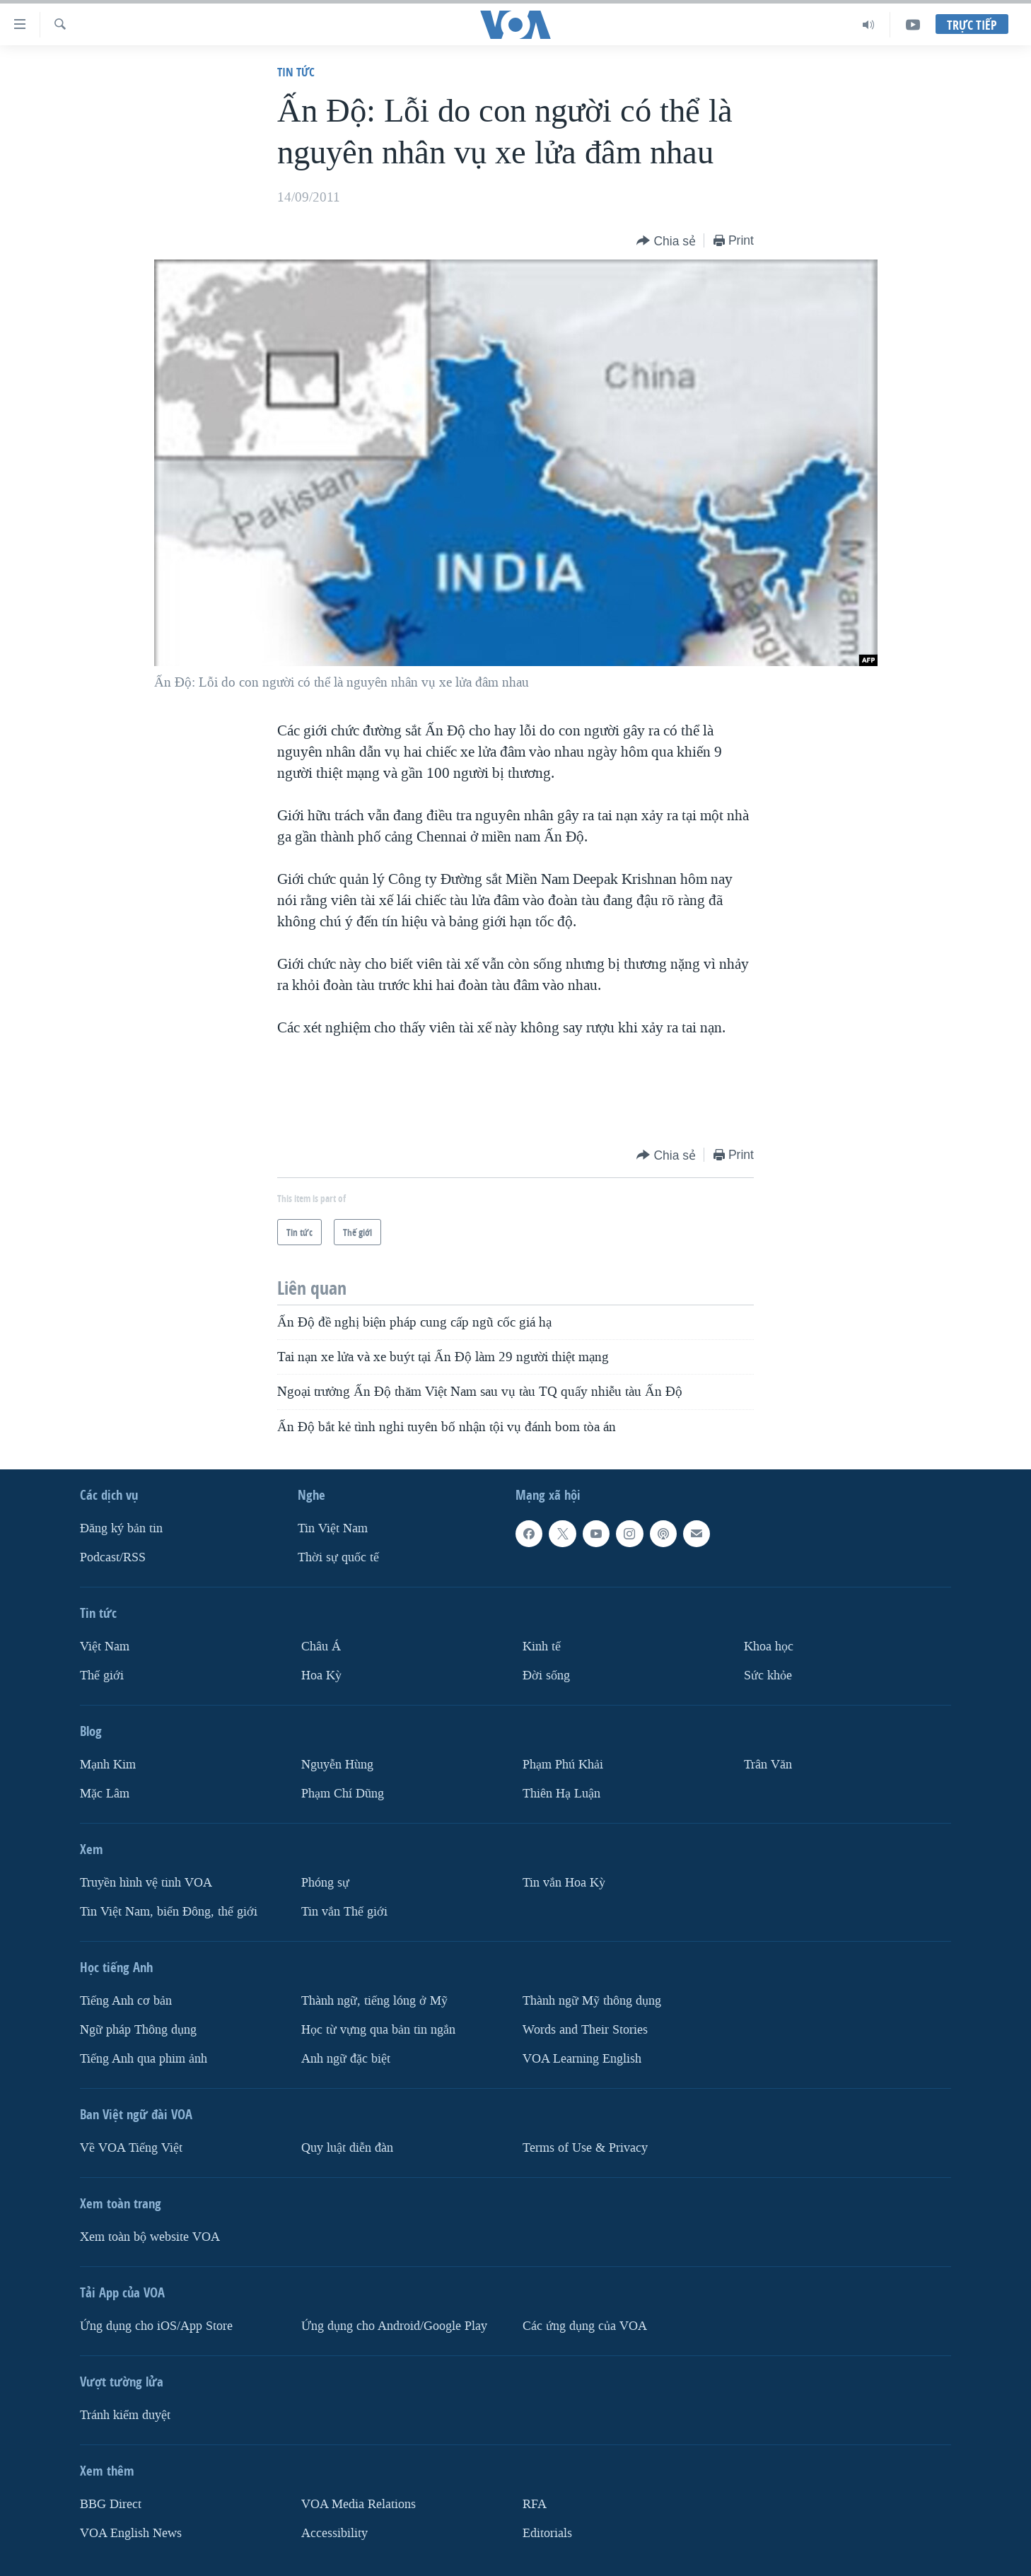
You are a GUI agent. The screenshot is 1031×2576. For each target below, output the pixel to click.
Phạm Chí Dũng (342, 1793)
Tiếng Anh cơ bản (126, 2001)
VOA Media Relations (358, 2503)
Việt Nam (104, 1646)
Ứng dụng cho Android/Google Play (394, 2325)
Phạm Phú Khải (563, 1764)
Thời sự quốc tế (338, 1557)
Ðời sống (546, 1675)
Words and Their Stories (585, 2030)
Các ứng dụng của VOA (585, 2325)
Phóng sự (325, 1883)
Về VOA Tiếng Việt (131, 2147)
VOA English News (131, 2532)
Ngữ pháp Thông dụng (138, 2030)
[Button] (666, 241)
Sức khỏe (768, 1675)
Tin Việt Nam (333, 1528)
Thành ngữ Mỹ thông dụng (592, 2001)
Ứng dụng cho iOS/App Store (156, 2325)
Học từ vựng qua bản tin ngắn (378, 2030)
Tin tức (296, 72)
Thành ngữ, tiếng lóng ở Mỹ (374, 2001)
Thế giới (102, 1675)
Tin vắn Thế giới (344, 1912)
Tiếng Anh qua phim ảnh (143, 2058)
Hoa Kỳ (321, 1675)
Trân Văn (768, 1764)
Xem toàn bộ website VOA (150, 2236)
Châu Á (321, 1646)
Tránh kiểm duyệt (125, 2414)
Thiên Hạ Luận (561, 1793)
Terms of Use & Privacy (585, 2147)
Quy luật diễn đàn (347, 2147)
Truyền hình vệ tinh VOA (146, 1883)
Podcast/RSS (113, 1557)
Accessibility (334, 2532)
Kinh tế (542, 1646)
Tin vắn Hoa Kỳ (564, 1883)
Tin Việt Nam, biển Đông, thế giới (168, 1912)
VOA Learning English (582, 2058)
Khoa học (768, 1646)
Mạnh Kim (108, 1764)
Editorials (547, 2532)
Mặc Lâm (104, 1793)
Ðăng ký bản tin (121, 1528)
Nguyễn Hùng (337, 1764)
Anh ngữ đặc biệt (345, 2058)
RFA (535, 2503)
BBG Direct (110, 2503)
